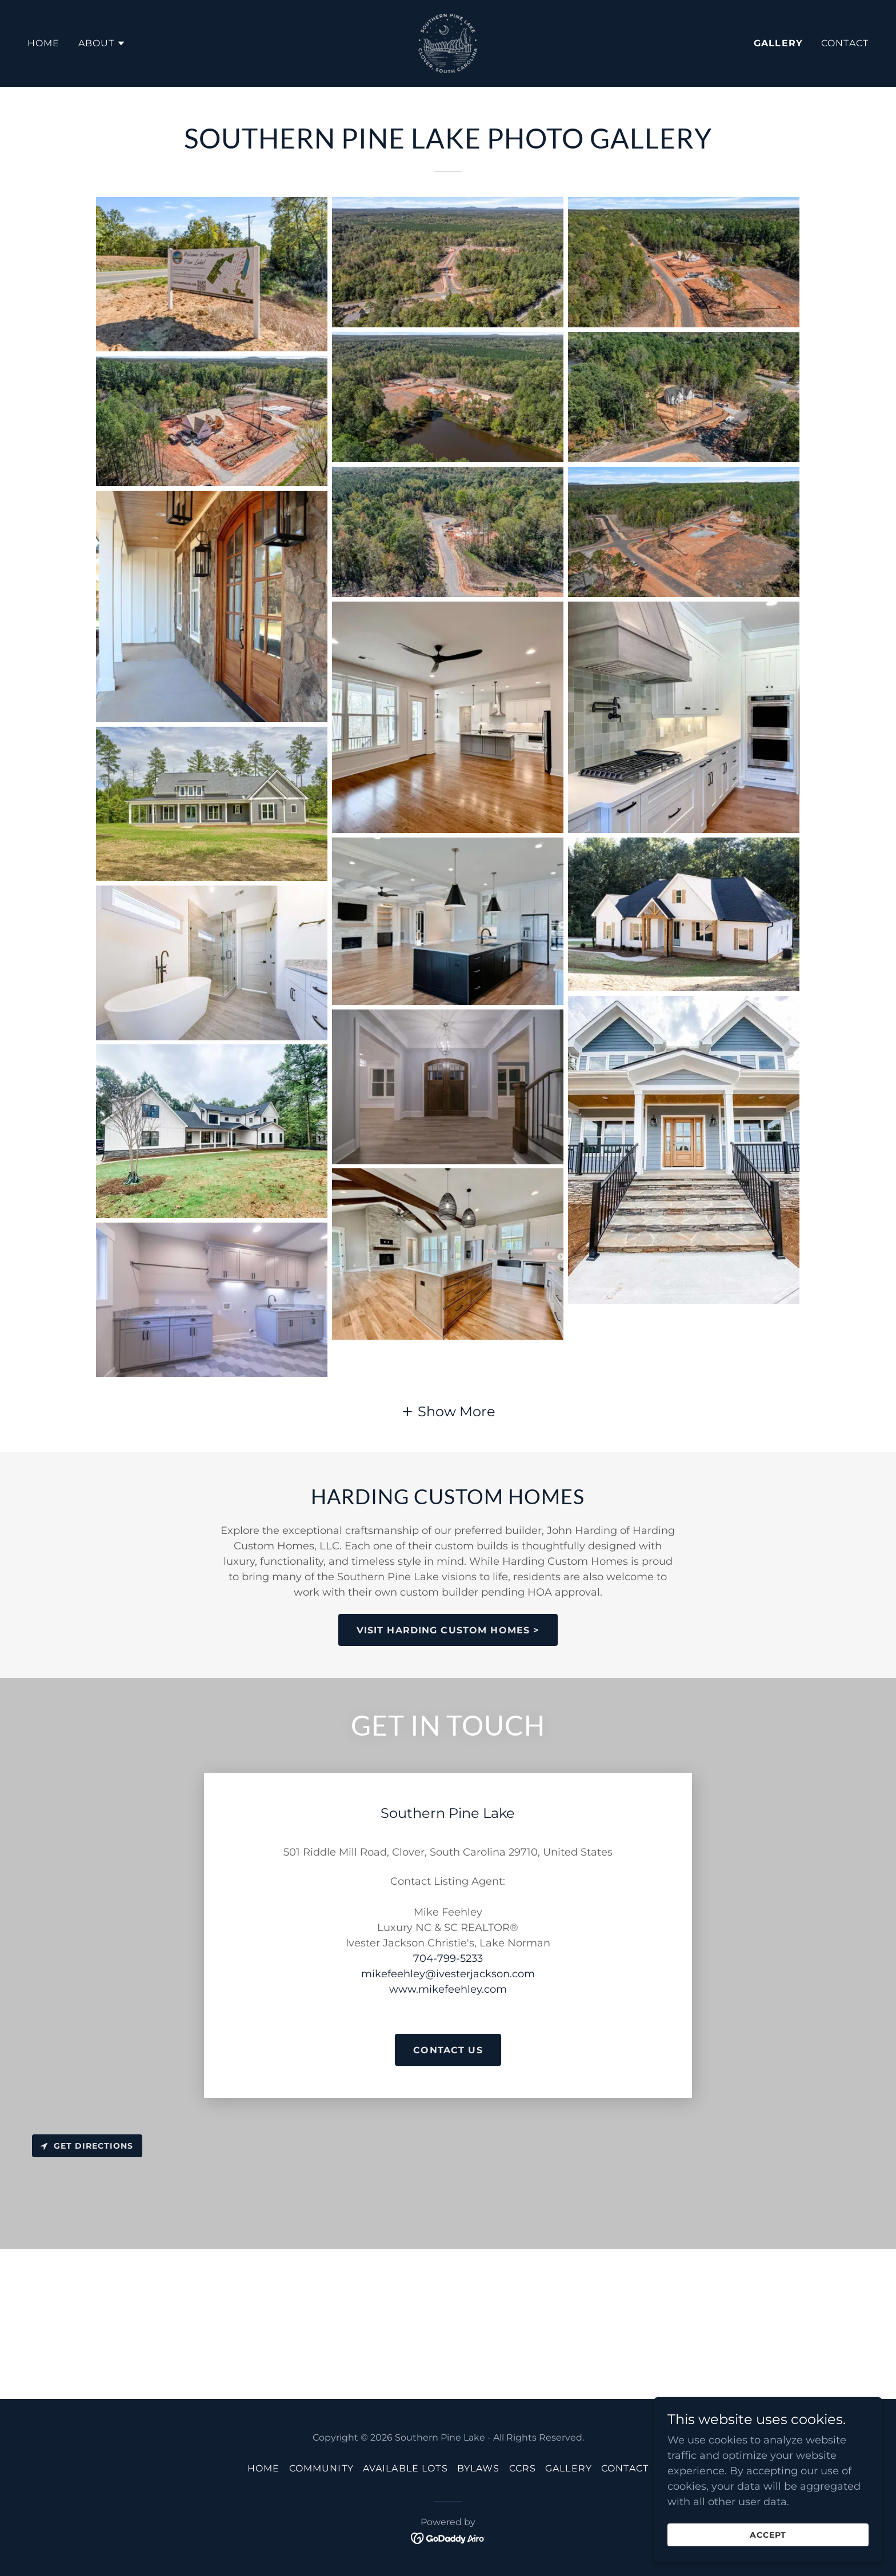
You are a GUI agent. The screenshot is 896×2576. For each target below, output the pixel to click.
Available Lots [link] (405, 2468)
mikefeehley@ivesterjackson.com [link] (448, 1974)
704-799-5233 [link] (448, 1958)
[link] (448, 43)
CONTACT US (447, 2050)
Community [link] (321, 2468)
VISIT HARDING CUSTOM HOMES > (448, 1630)
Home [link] (43, 43)
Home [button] (263, 2468)
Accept (768, 2535)
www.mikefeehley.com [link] (448, 1989)
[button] (102, 43)
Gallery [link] (778, 43)
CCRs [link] (523, 2468)
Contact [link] (845, 43)
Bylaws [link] (478, 2468)
